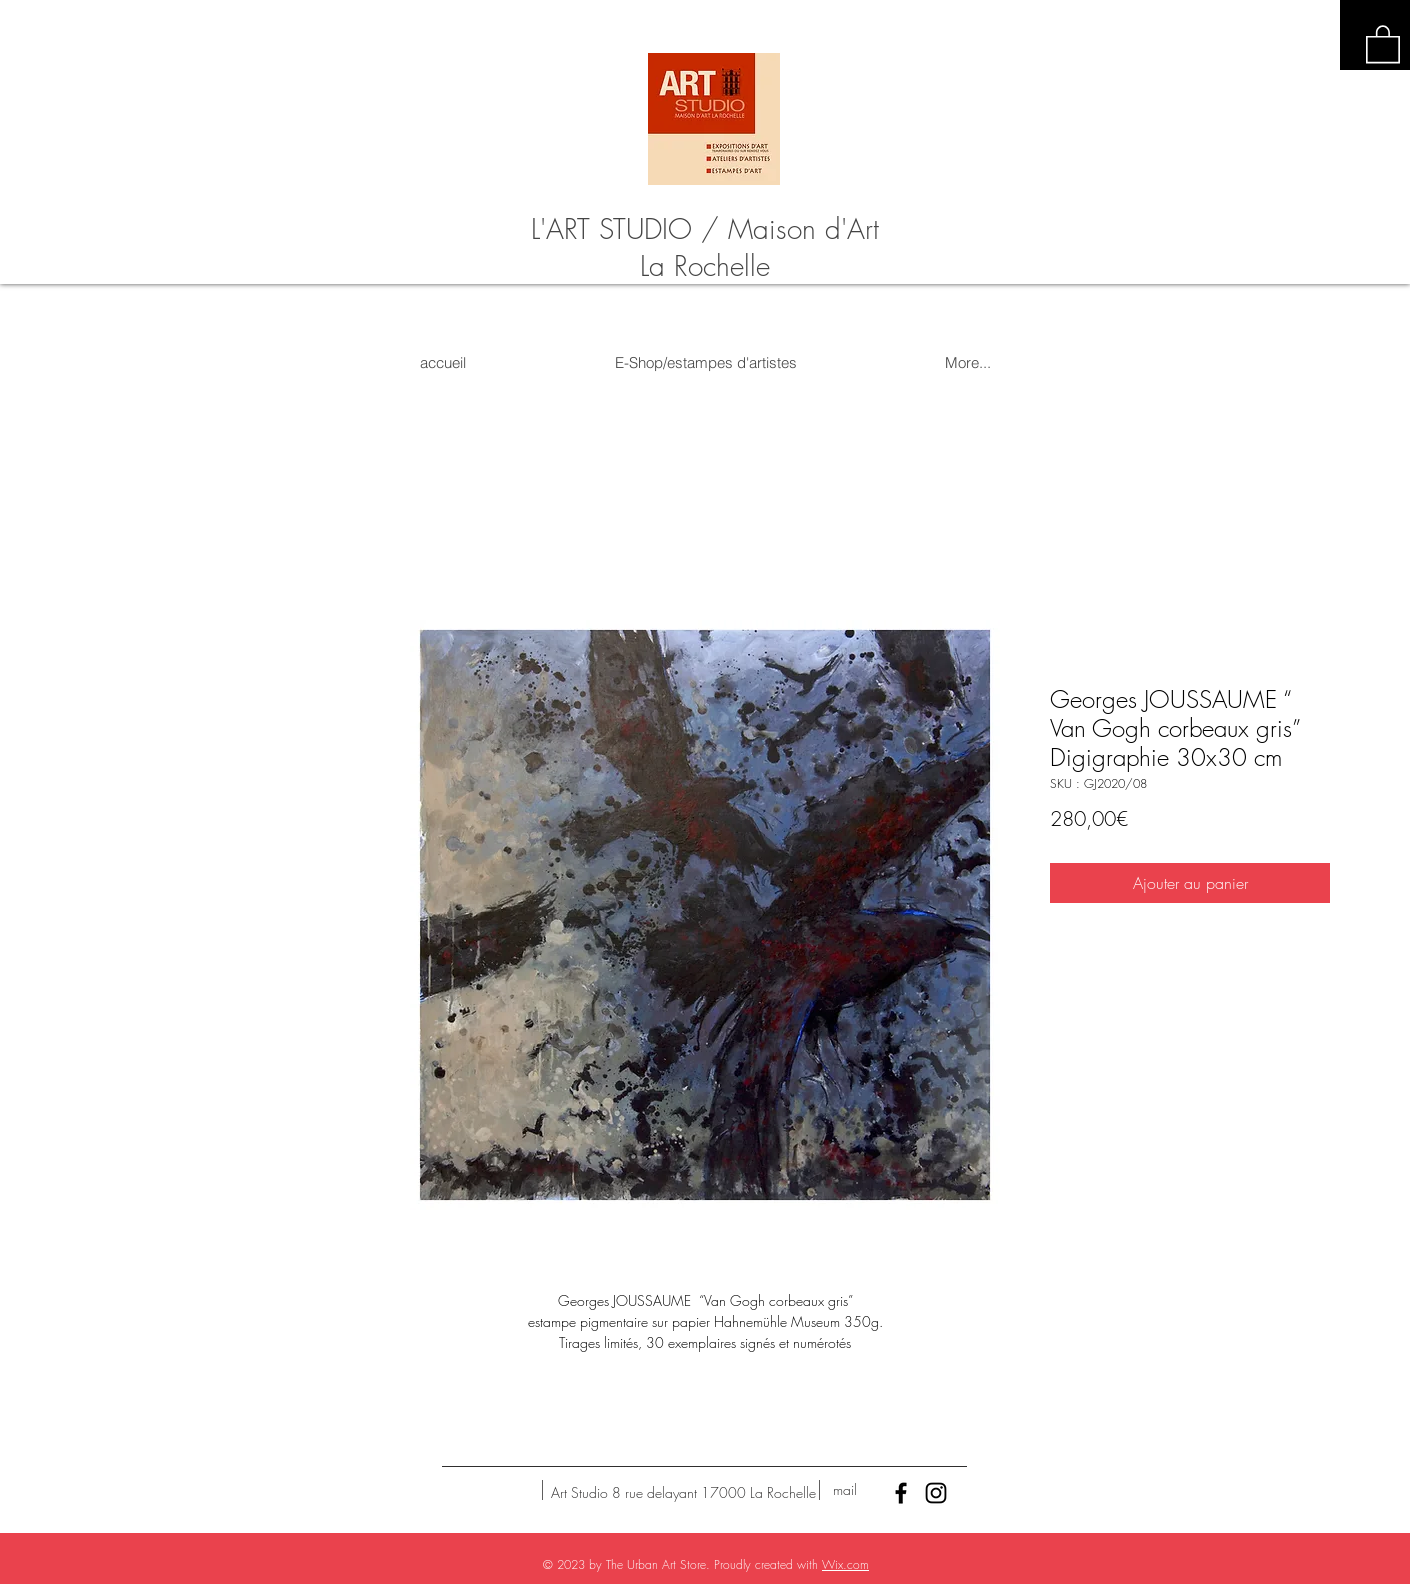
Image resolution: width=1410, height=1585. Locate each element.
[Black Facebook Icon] (901, 1493)
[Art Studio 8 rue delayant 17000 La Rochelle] (683, 1492)
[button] (1383, 43)
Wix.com (845, 1564)
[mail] (844, 1489)
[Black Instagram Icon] (936, 1493)
